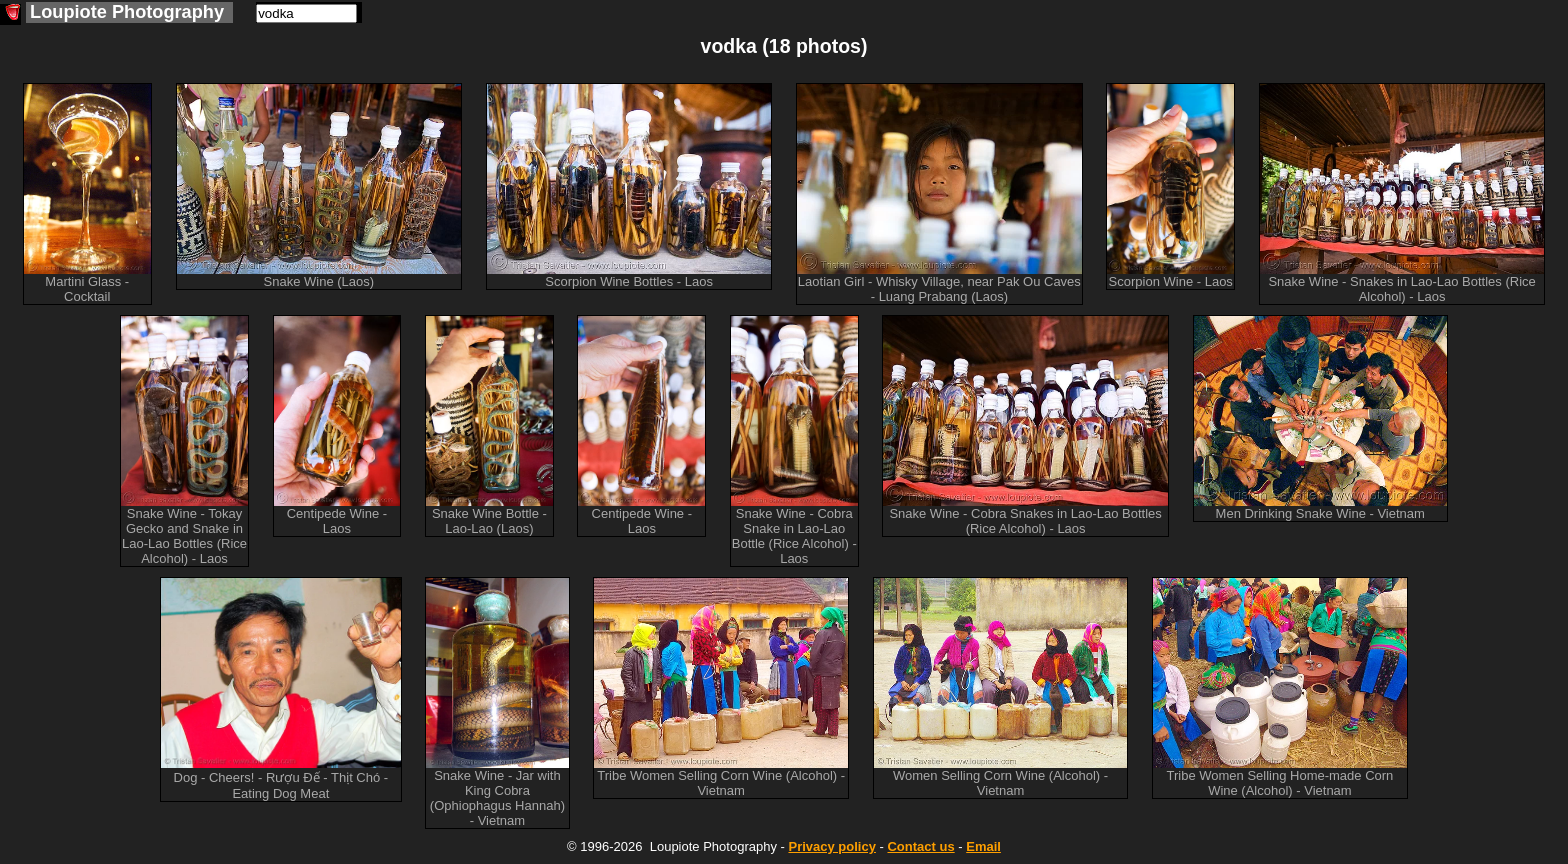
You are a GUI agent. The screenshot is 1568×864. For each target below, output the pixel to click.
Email (983, 846)
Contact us (920, 846)
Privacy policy (831, 846)
